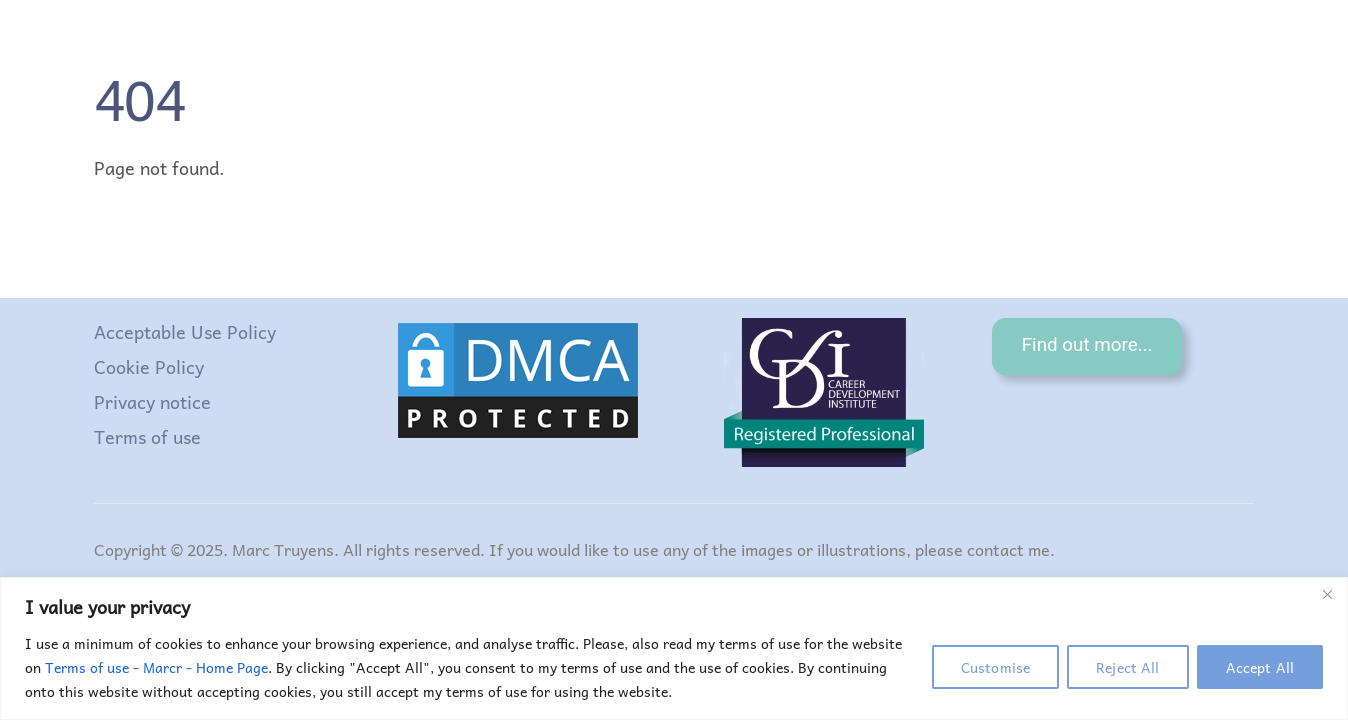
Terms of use (147, 436)
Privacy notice (152, 401)
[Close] (1327, 594)
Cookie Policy (149, 366)
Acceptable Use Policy (185, 331)
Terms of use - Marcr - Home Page (156, 667)
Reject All (1127, 667)
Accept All (1260, 667)
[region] (674, 648)
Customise (995, 667)
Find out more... (1087, 345)
